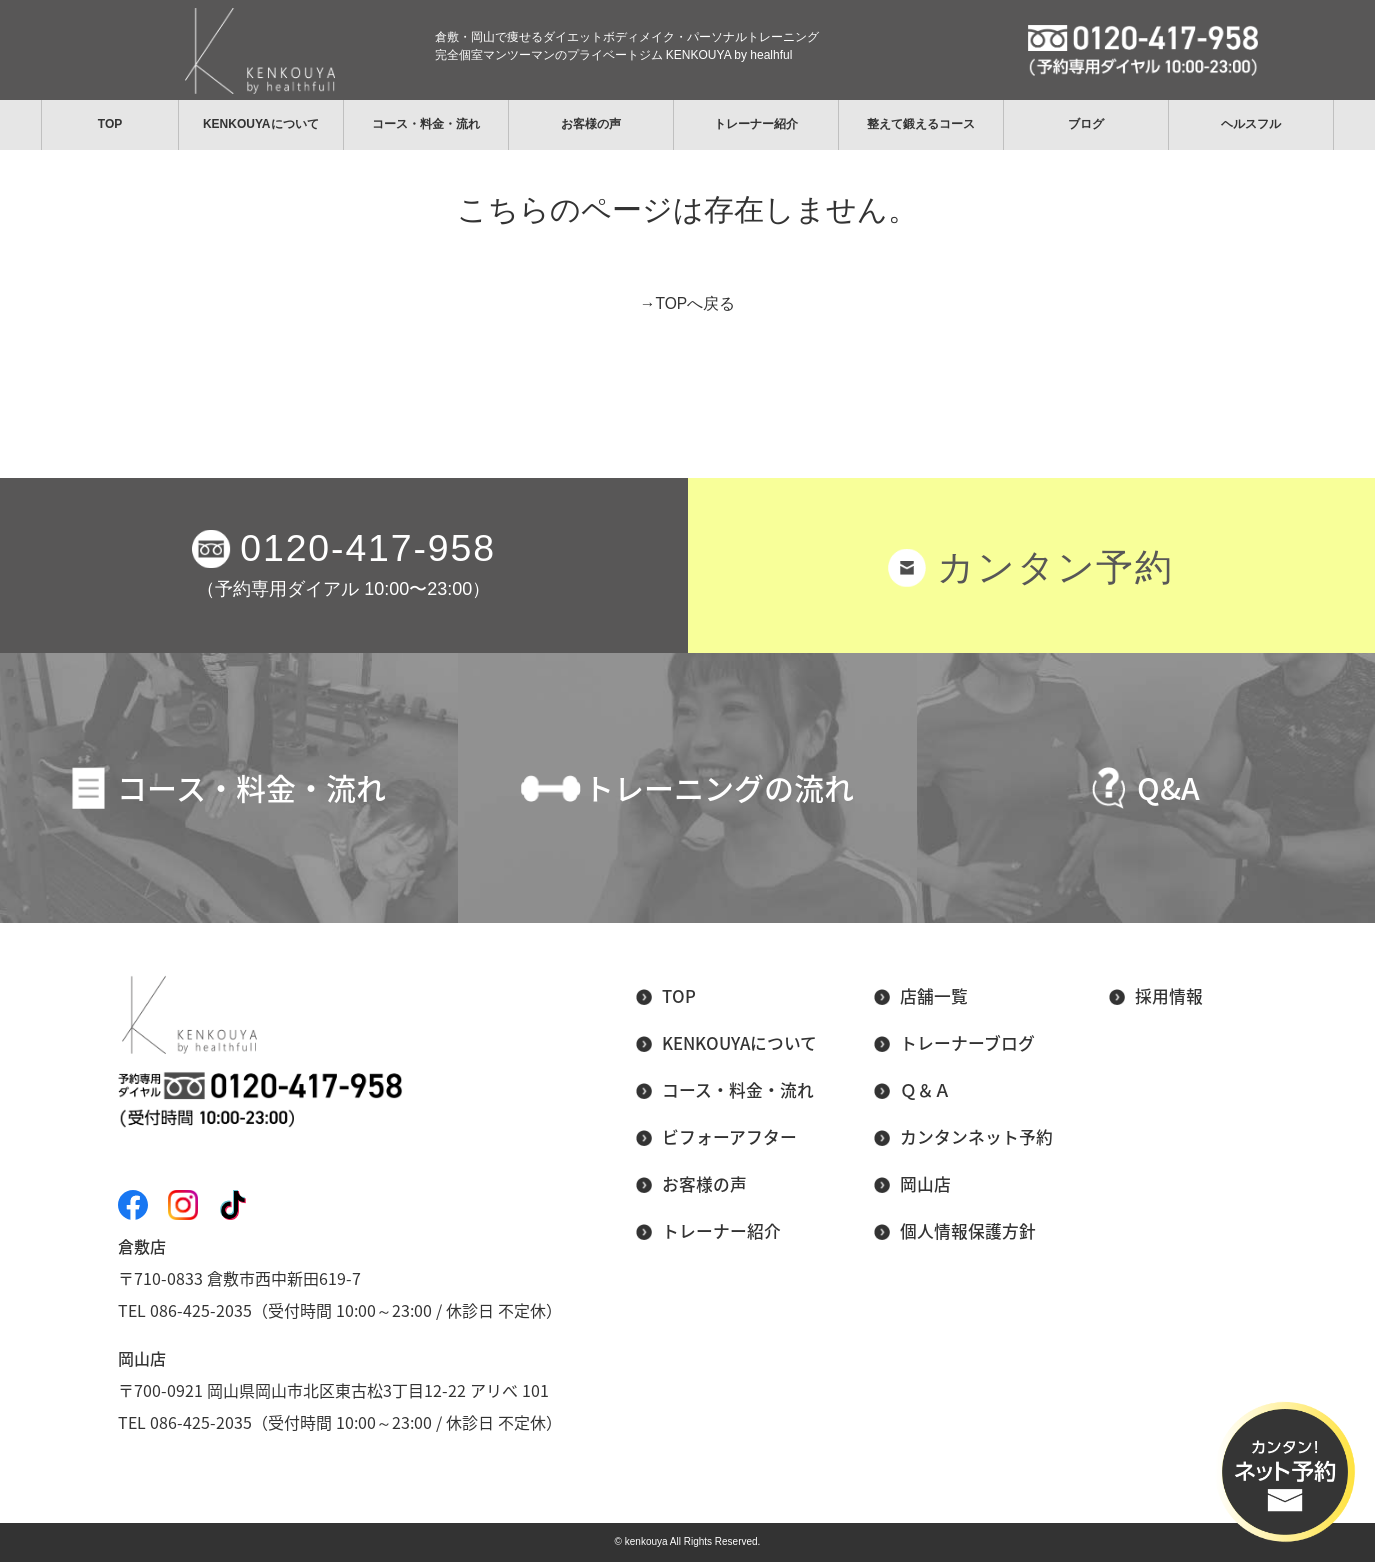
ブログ (1086, 124)
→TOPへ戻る (687, 303)
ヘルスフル (1251, 124)
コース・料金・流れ (426, 124)
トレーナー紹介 (756, 124)
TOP (110, 124)
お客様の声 (591, 124)
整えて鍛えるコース (921, 124)
